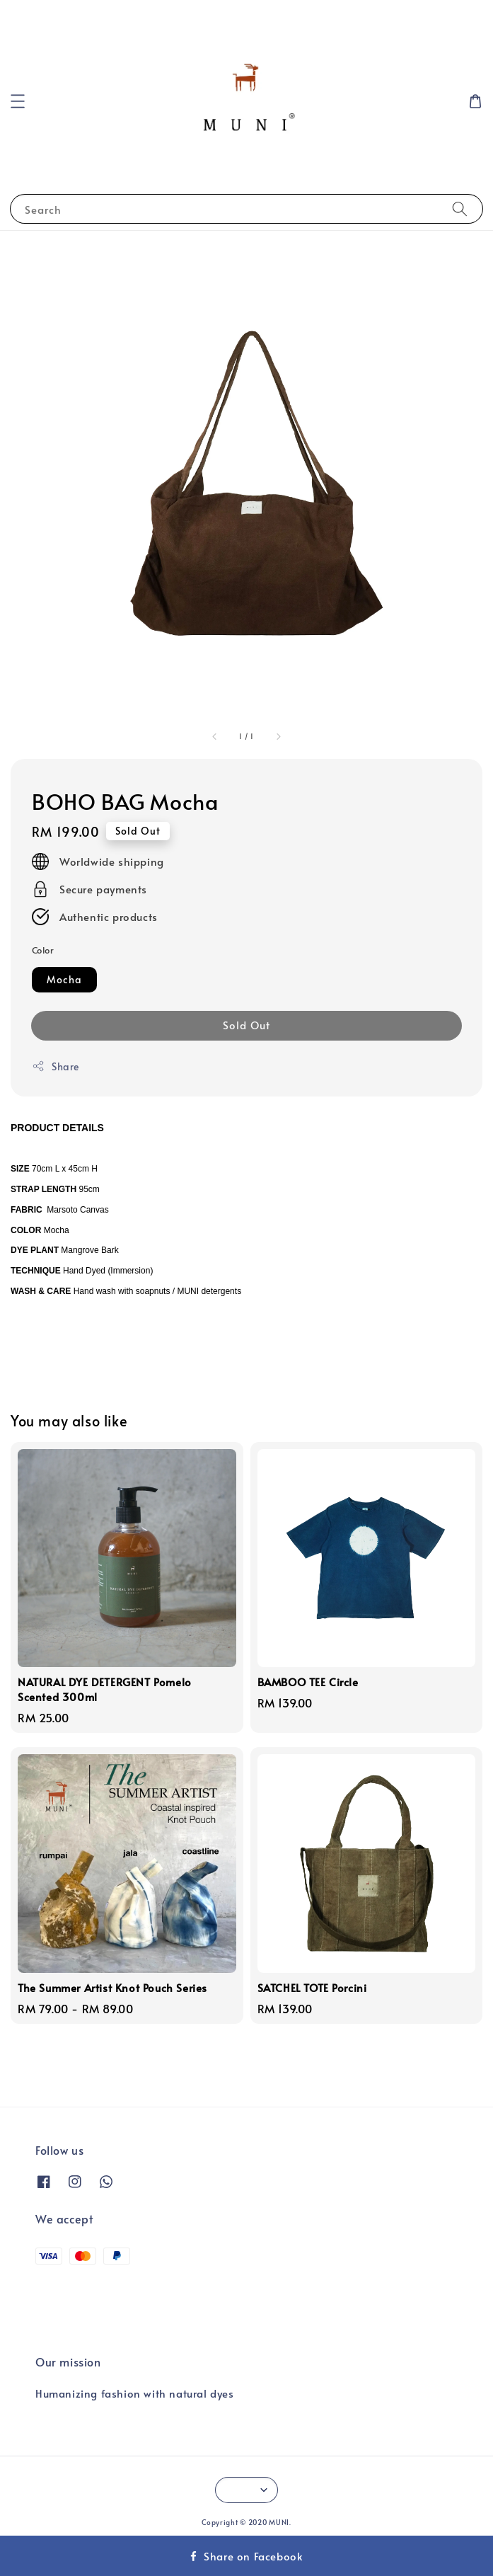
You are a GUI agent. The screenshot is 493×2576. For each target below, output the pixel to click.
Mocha (64, 979)
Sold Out (246, 1024)
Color (43, 950)
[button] (17, 101)
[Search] (459, 208)
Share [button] (55, 1066)
